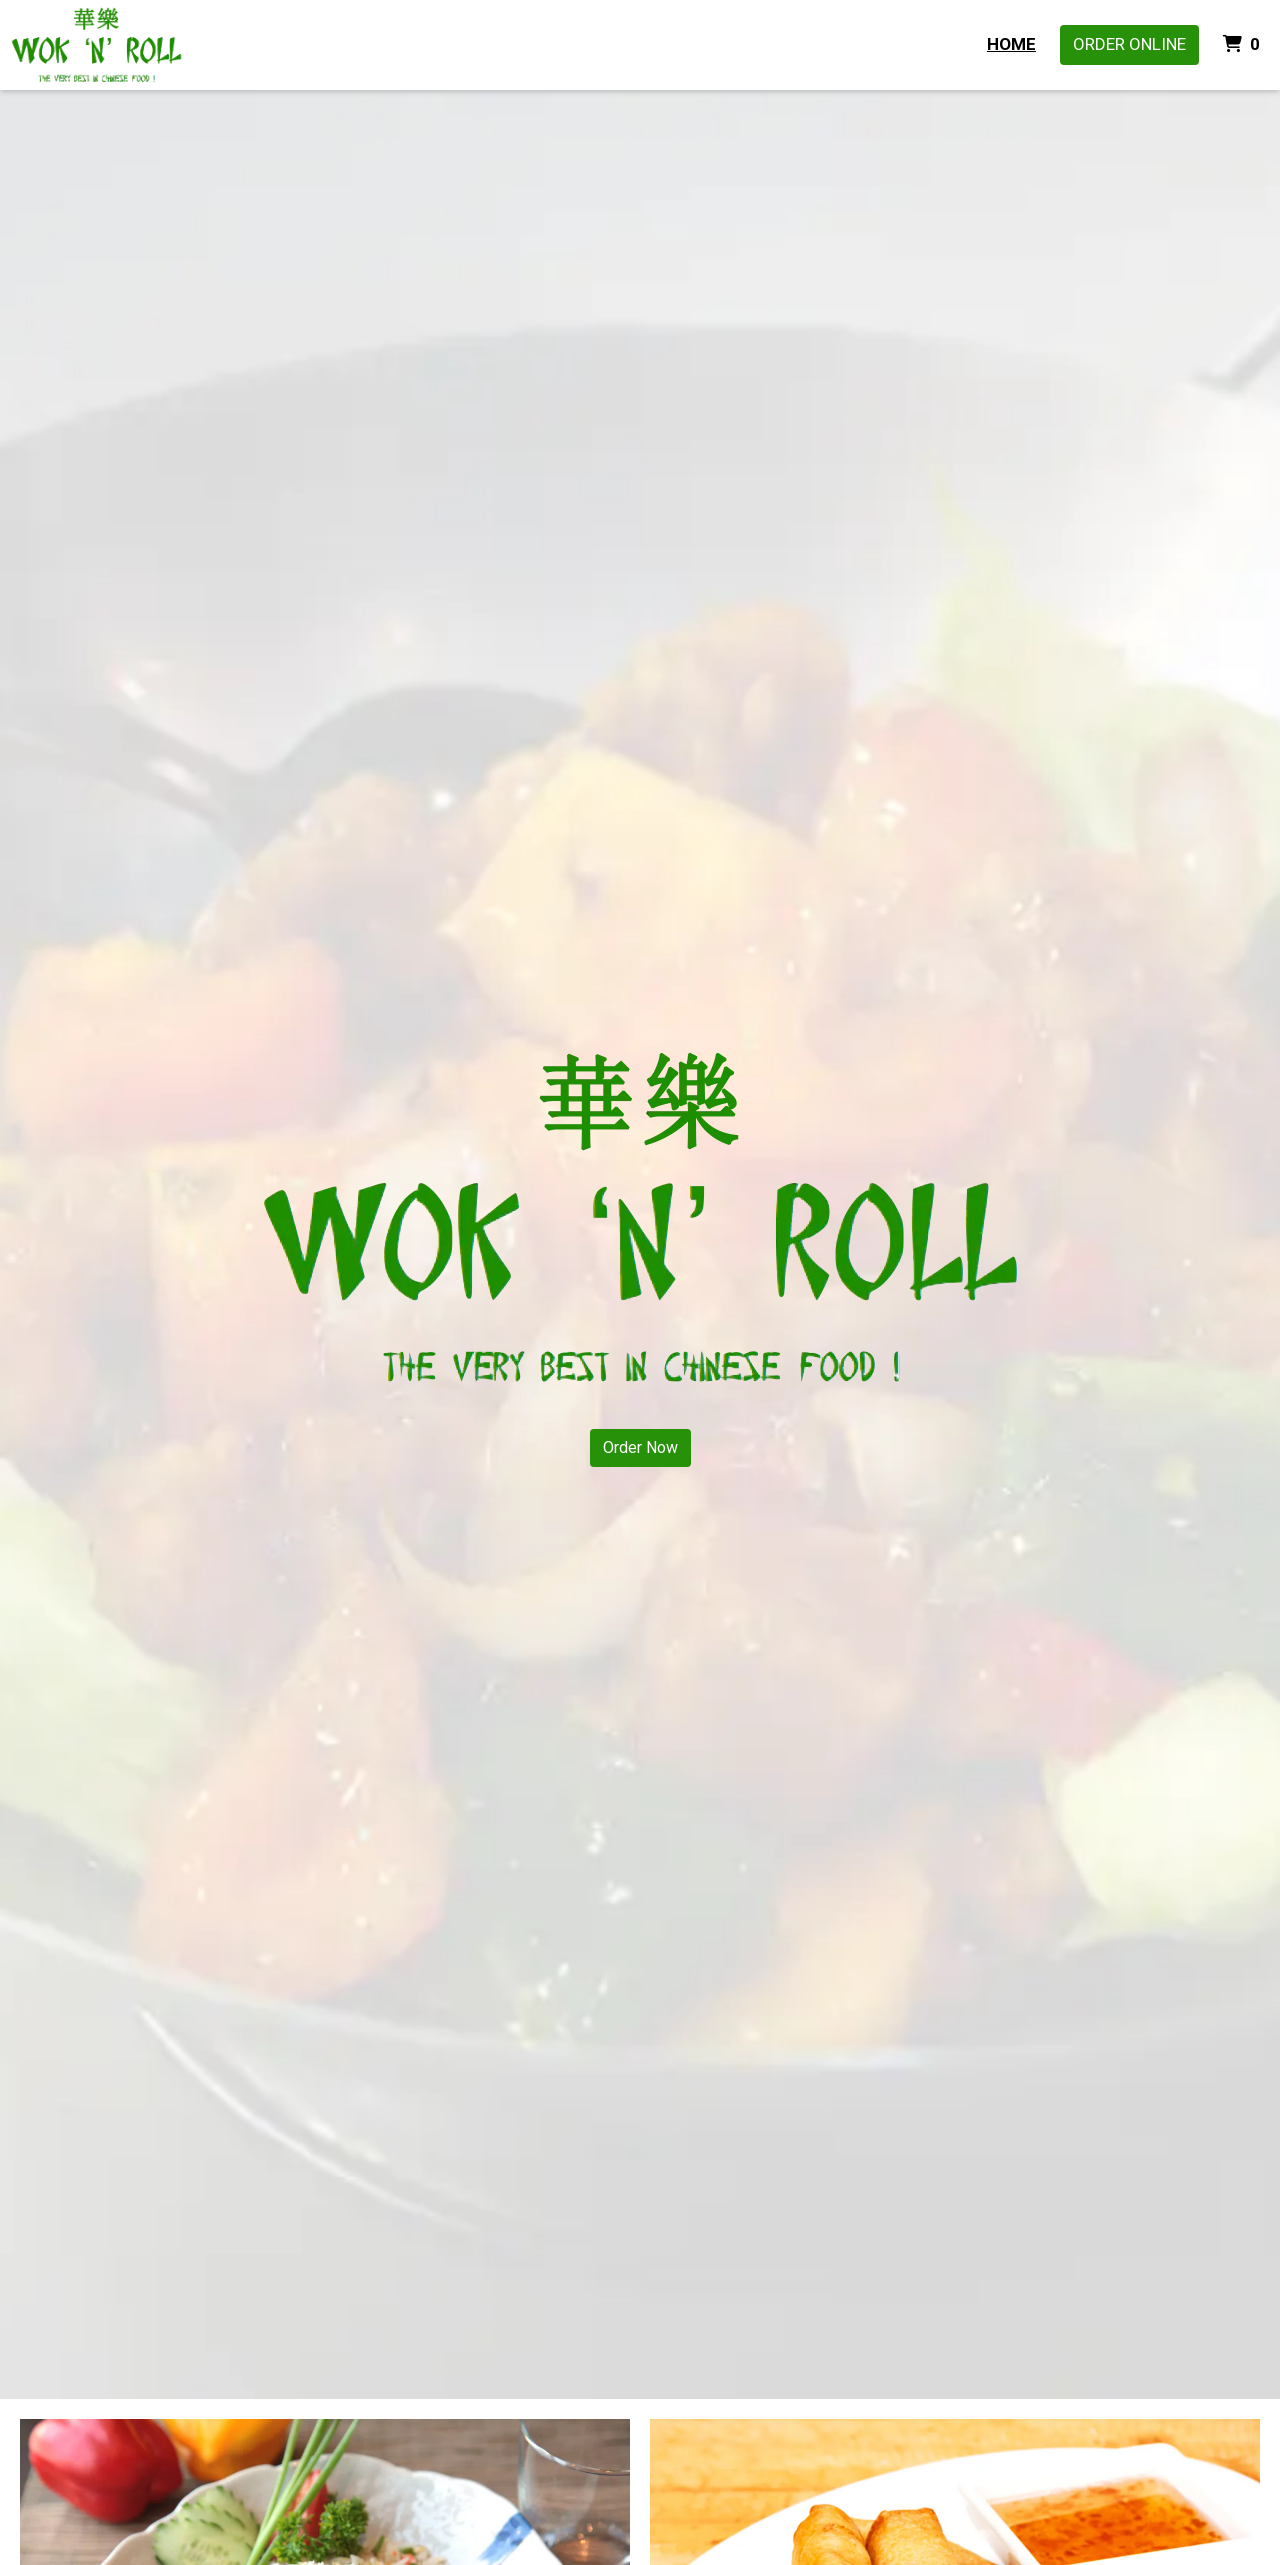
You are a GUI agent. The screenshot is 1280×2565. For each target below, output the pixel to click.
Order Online (1129, 44)
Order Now (640, 1447)
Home (1011, 44)
